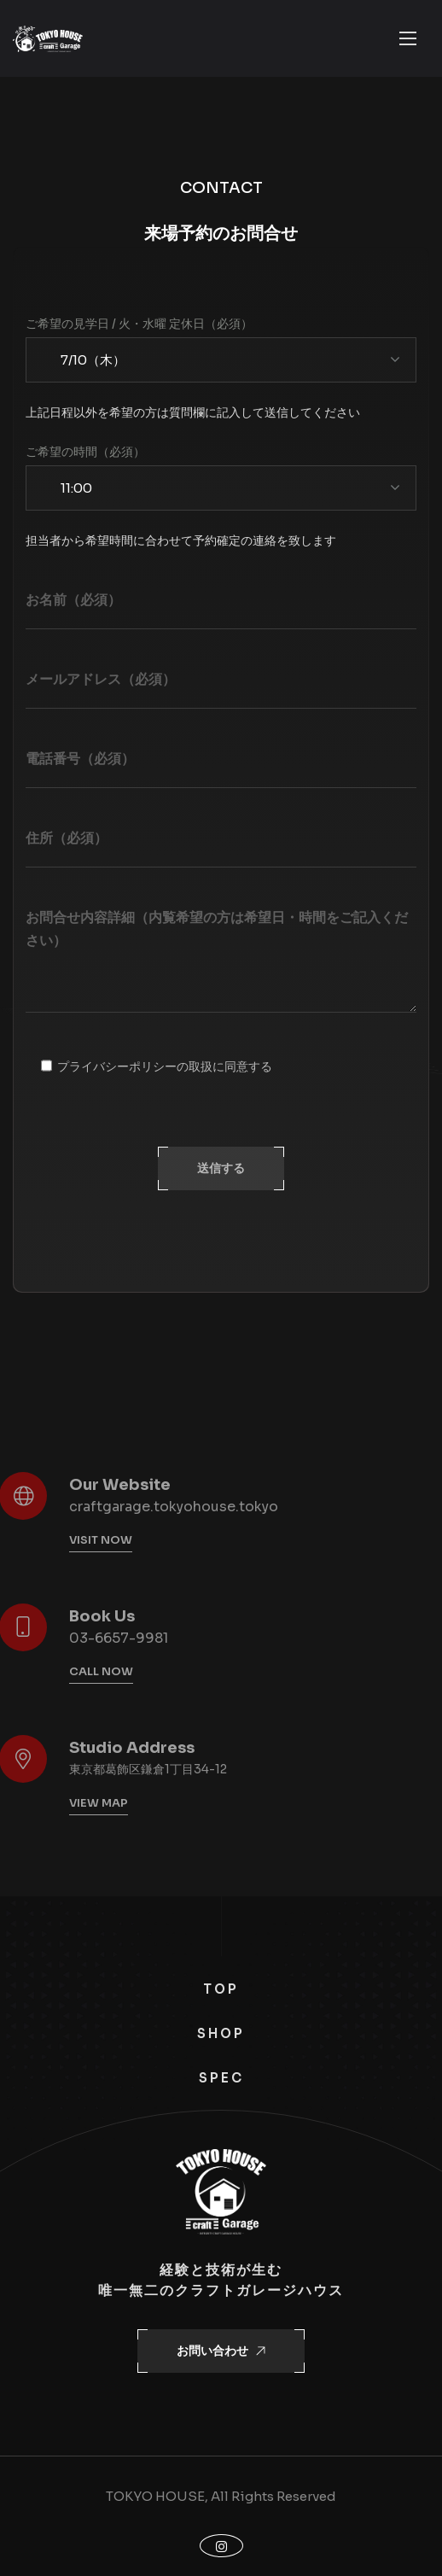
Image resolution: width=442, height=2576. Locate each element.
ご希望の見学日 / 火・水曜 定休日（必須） (139, 323)
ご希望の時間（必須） (85, 451)
